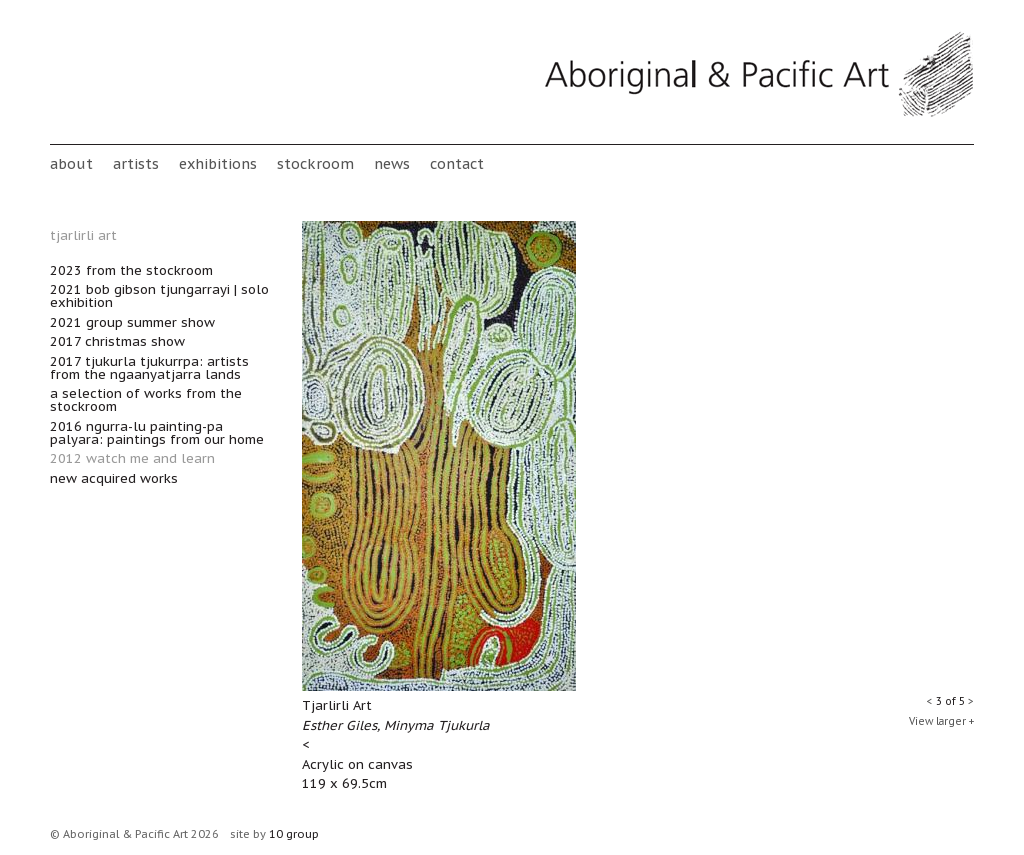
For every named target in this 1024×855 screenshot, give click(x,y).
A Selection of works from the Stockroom (146, 400)
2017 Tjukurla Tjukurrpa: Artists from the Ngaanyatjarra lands (149, 368)
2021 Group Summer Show (132, 322)
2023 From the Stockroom (131, 270)
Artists (136, 163)
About (71, 163)
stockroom (315, 163)
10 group (294, 834)
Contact (457, 163)
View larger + (941, 721)
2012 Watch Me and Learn (132, 458)
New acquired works (114, 478)
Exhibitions (218, 163)
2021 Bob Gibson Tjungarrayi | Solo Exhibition (159, 296)
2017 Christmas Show (117, 341)
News (392, 163)
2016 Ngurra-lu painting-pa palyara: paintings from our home (157, 433)
